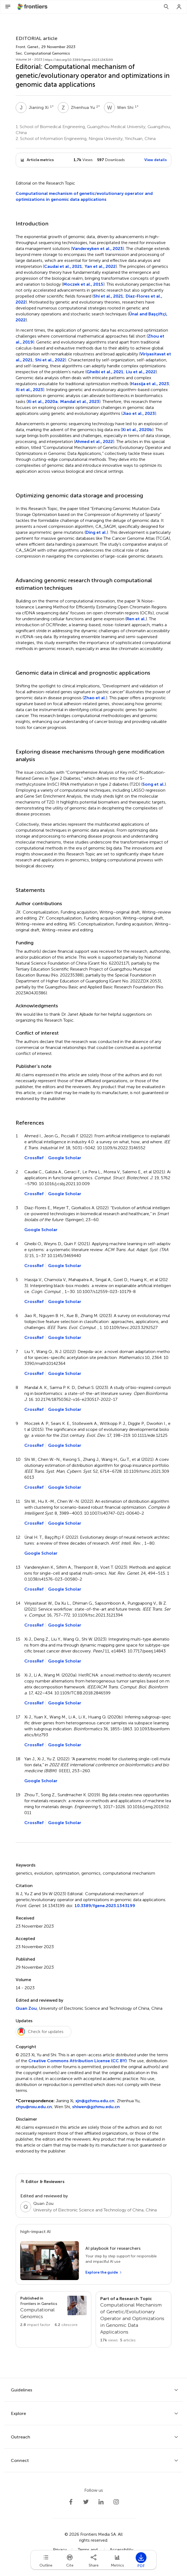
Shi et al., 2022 (50, 359)
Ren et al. (136, 618)
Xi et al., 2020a (43, 401)
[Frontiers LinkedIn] (101, 2502)
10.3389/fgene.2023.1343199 (105, 1905)
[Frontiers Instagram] (116, 2502)
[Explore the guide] (103, 2272)
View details (155, 160)
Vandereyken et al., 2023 (97, 248)
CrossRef (34, 1157)
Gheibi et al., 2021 (104, 371)
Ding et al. (96, 532)
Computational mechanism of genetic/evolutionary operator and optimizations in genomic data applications (84, 196)
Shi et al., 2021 (108, 296)
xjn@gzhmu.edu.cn (94, 2100)
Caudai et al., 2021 (63, 266)
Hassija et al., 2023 (150, 383)
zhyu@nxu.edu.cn (34, 2106)
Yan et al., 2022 (100, 266)
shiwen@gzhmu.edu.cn (96, 2106)
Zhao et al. (95, 697)
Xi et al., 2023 (29, 389)
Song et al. (153, 784)
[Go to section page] (53, 2311)
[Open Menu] (8, 7)
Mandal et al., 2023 (79, 401)
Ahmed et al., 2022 (94, 441)
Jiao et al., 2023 (138, 413)
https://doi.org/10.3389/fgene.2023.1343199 (79, 60)
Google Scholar (64, 1157)
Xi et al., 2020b (137, 429)
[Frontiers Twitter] (86, 2502)
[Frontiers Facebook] (71, 2502)
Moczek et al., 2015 (83, 284)
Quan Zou (26, 2008)
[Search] (166, 7)
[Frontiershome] (33, 7)
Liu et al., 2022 (141, 371)
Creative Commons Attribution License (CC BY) (77, 2060)
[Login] (179, 7)
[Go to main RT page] (133, 2319)
